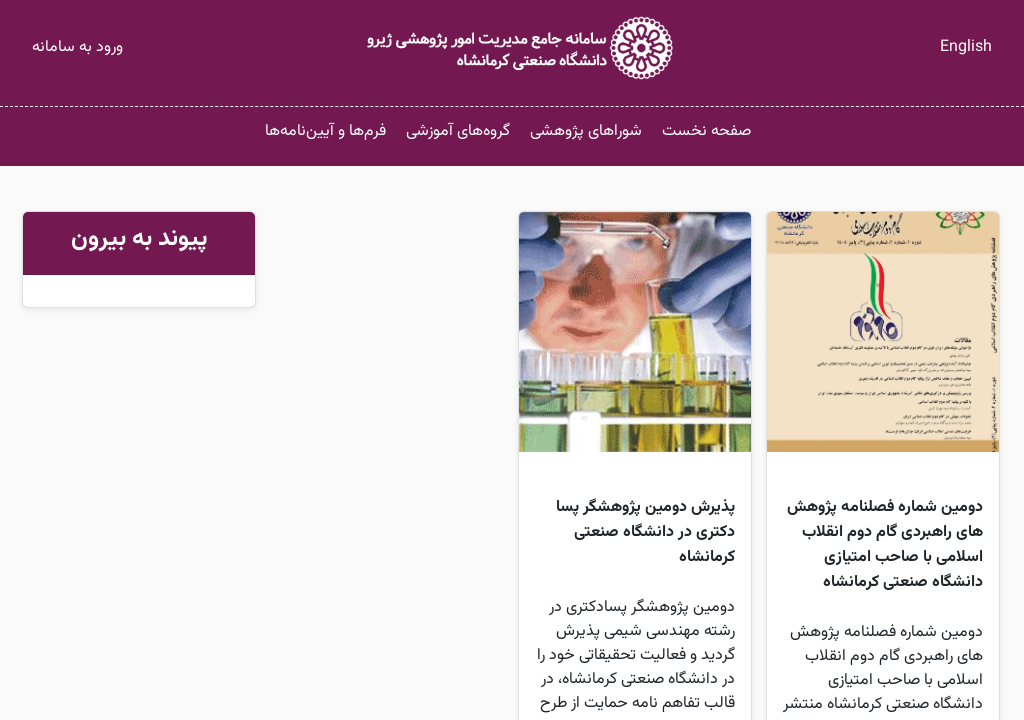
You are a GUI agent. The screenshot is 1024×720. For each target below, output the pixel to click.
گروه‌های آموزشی (458, 131)
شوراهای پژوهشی (586, 131)
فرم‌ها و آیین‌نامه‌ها (325, 131)
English (966, 47)
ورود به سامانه (77, 47)
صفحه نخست (706, 131)
